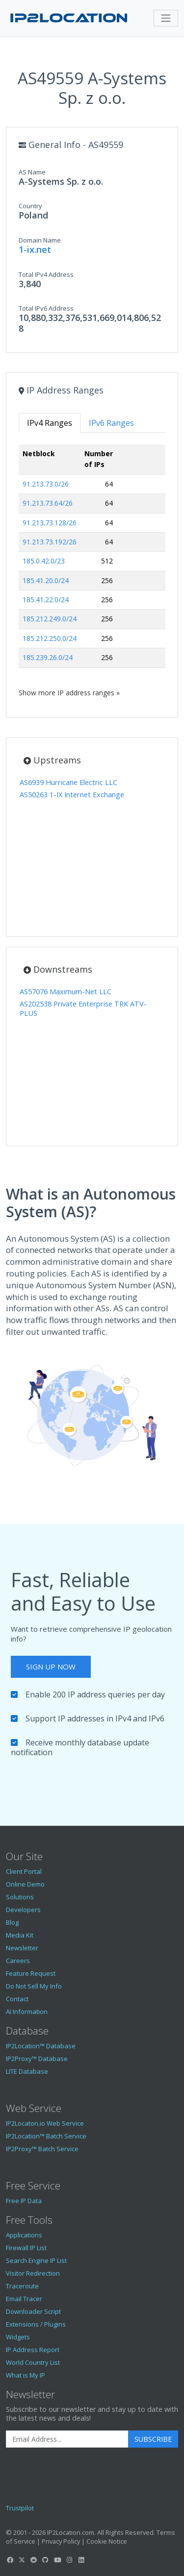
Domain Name (40, 240)
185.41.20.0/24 (46, 580)
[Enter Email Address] (67, 2439)
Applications (24, 2235)
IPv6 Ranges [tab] (111, 422)
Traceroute (22, 2286)
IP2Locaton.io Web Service (45, 2123)
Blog (12, 1922)
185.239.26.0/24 (48, 657)
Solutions (20, 1896)
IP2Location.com (70, 2532)
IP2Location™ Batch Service (46, 2136)
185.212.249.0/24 (50, 618)
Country (30, 205)
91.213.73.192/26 (50, 541)
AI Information (27, 2011)
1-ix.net (35, 249)
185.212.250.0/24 (50, 638)
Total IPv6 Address (46, 308)
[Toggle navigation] (166, 18)
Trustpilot (20, 2507)
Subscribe (153, 2439)
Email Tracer (24, 2298)
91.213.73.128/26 (50, 522)
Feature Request (30, 1973)
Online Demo (25, 1884)
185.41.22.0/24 (46, 599)
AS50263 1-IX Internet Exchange (72, 794)
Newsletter (22, 1947)
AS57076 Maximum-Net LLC (65, 991)
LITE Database (27, 2071)
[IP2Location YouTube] (57, 2559)
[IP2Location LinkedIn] (81, 2559)
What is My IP (25, 2375)
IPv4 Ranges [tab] (49, 422)
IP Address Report (32, 2349)
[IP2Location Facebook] (10, 2559)
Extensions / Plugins (36, 2324)
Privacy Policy (61, 2541)
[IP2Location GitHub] (46, 2559)
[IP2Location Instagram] (69, 2559)
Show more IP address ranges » (69, 692)
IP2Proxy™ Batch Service (42, 2148)
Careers (18, 1960)
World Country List (33, 2362)
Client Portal (24, 1871)
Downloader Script (33, 2311)
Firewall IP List (26, 2247)
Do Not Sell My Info (34, 1986)
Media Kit (19, 1935)
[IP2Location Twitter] (22, 2559)
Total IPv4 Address (46, 274)
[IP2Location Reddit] (34, 2559)
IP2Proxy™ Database (37, 2058)
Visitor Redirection (33, 2273)
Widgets (18, 2336)
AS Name (32, 172)
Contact (17, 1998)
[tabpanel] (92, 570)
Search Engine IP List (36, 2260)
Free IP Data (24, 2200)
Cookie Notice (106, 2541)
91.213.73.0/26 (46, 484)
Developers (23, 1909)
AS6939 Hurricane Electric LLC (68, 782)
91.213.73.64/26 (48, 503)
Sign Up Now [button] (51, 1666)
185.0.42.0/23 (44, 560)
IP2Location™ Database (41, 2045)
